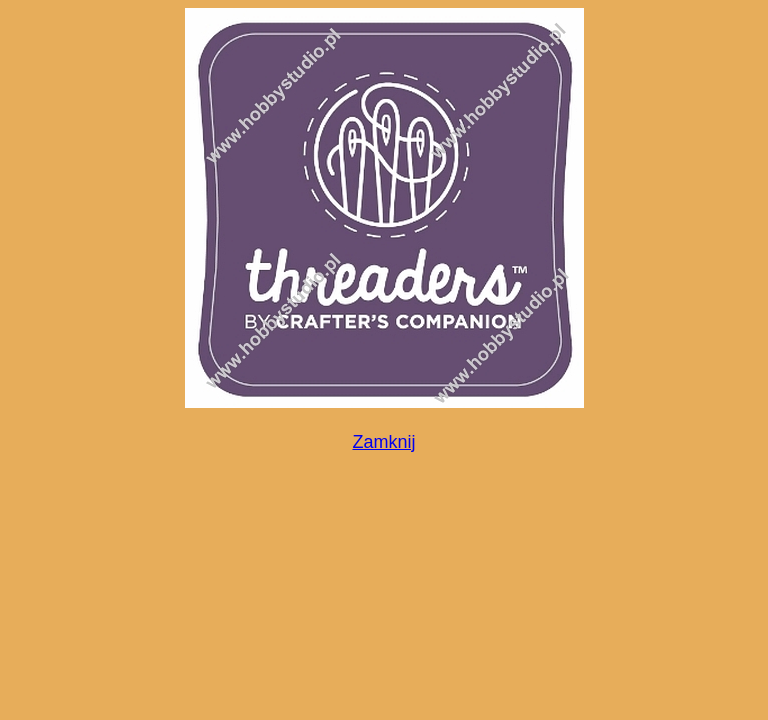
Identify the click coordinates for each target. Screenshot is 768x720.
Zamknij (383, 442)
